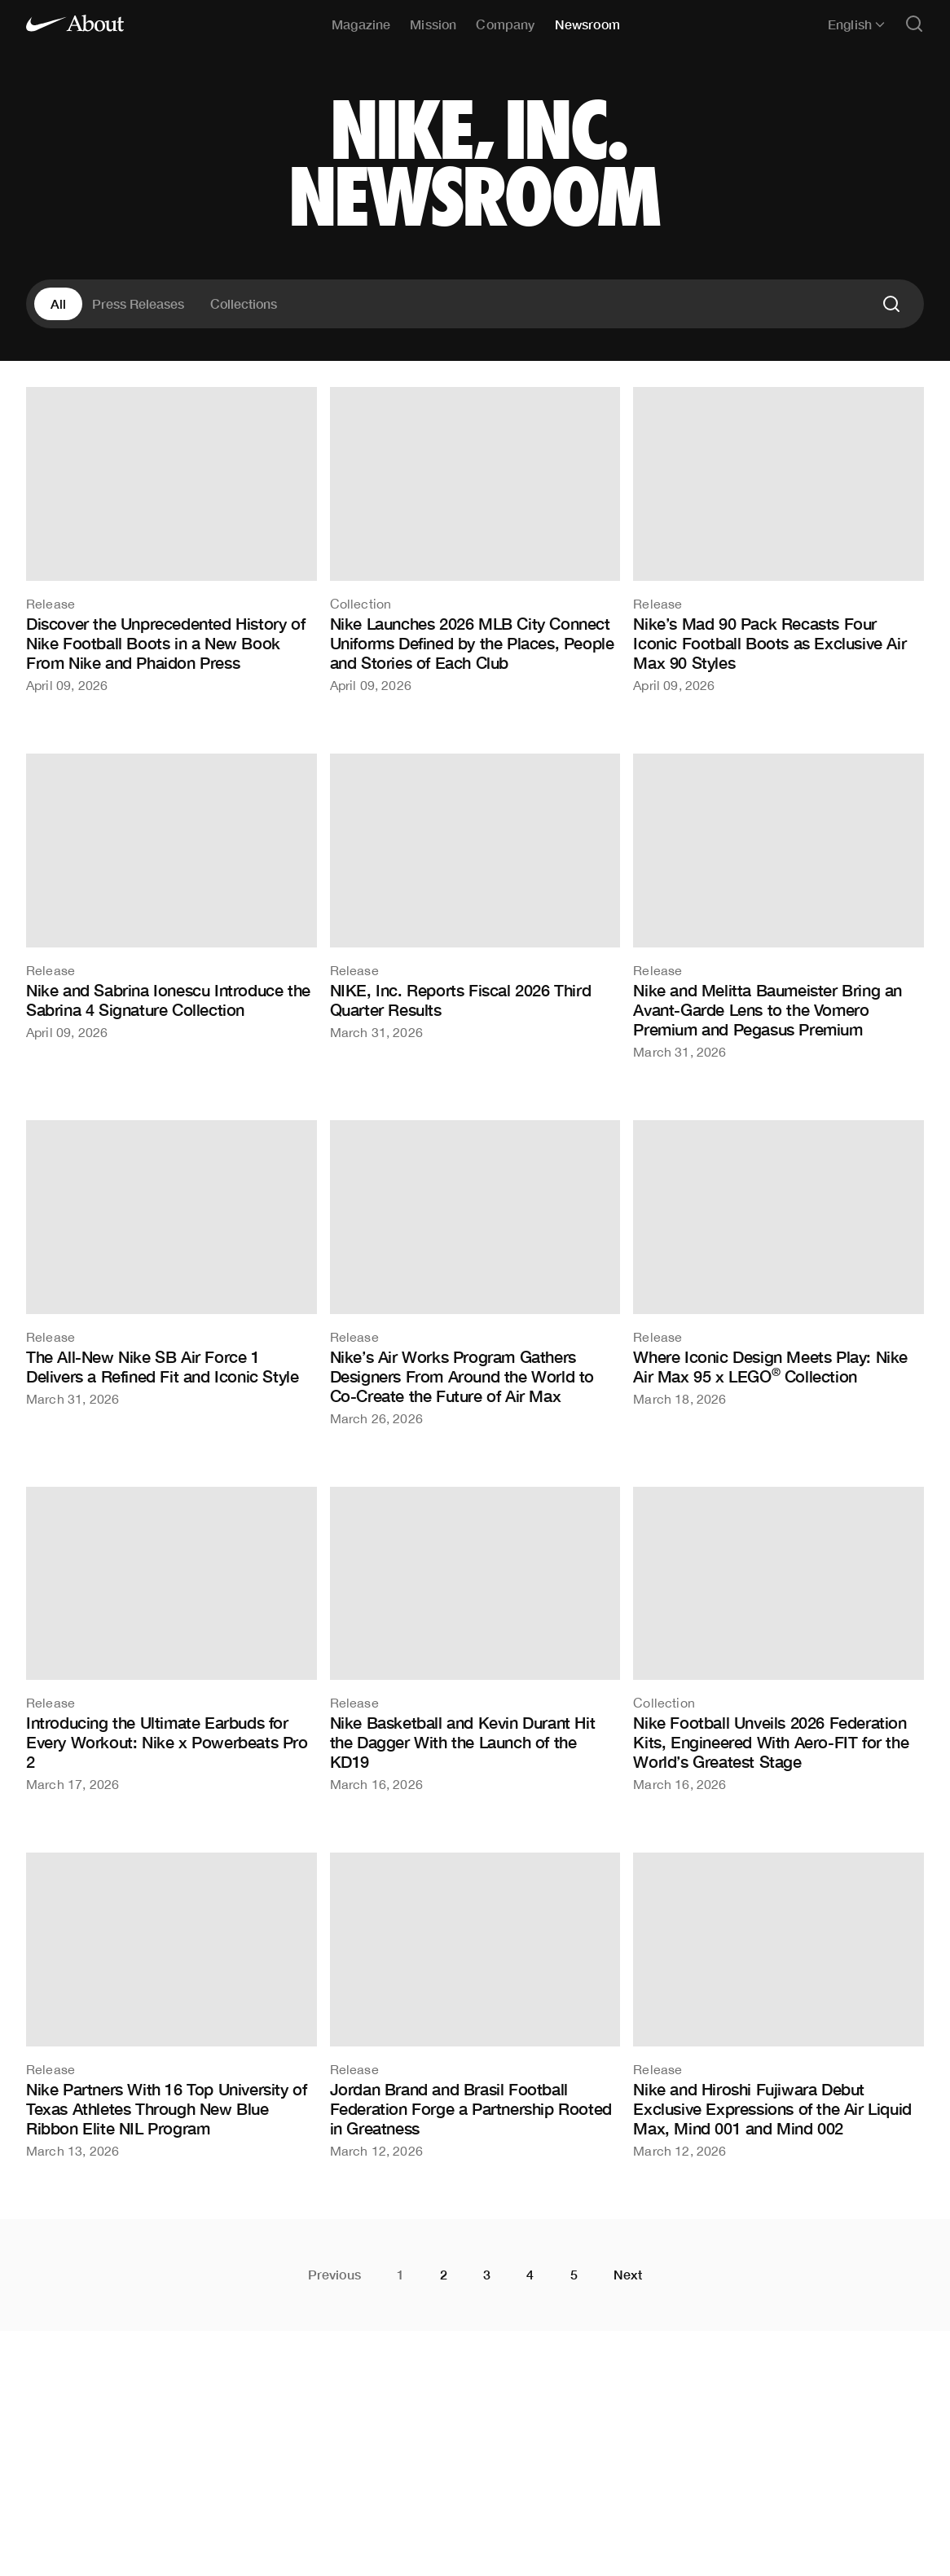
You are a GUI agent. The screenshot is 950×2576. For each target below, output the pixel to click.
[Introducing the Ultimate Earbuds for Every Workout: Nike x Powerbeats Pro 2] (171, 1639)
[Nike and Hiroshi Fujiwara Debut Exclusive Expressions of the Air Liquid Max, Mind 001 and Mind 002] (778, 2005)
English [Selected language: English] (856, 24)
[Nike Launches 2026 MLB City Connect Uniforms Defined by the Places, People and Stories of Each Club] (475, 539)
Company (505, 24)
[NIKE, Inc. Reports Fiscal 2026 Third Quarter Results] (475, 896)
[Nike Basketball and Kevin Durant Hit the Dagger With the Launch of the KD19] (475, 1639)
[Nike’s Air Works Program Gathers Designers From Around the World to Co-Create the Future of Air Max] (475, 1272)
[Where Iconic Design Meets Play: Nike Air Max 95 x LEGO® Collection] (778, 1262)
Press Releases (138, 303)
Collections (243, 303)
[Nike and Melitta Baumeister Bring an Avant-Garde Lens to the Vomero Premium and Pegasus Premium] (778, 906)
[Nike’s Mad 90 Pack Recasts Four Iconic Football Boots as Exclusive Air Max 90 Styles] (778, 539)
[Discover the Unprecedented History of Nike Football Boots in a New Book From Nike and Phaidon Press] (171, 539)
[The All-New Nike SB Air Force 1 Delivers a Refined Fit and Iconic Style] (171, 1262)
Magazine (361, 24)
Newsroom (587, 24)
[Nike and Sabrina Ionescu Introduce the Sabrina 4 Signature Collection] (171, 896)
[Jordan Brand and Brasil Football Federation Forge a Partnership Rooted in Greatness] (475, 2005)
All (58, 303)
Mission (433, 24)
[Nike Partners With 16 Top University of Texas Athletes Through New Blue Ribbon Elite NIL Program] (171, 2005)
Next (628, 2274)
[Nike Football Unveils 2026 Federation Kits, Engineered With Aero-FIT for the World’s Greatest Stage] (778, 1639)
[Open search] (914, 25)
